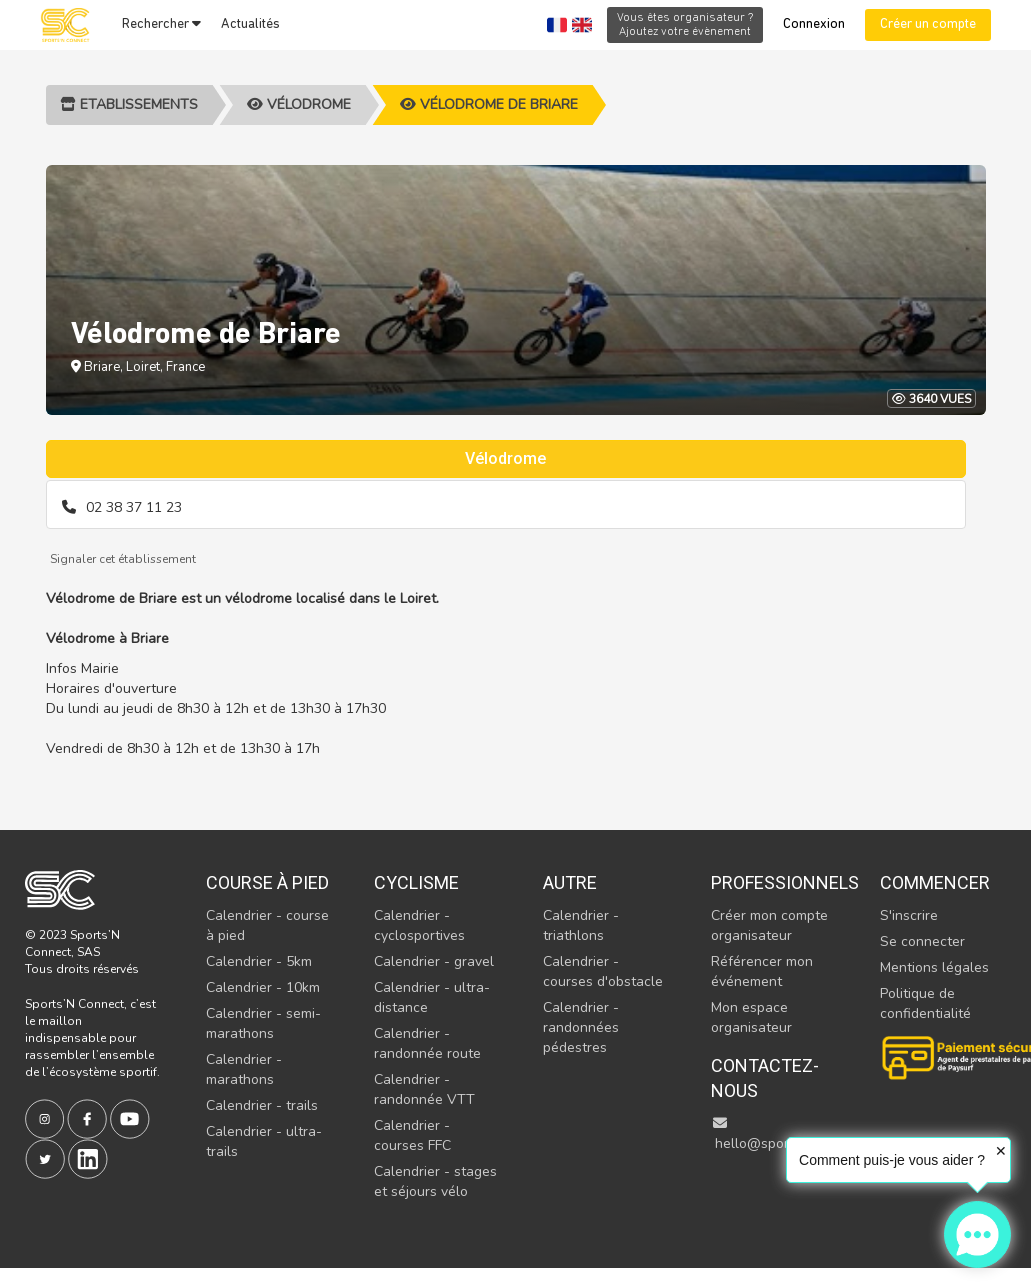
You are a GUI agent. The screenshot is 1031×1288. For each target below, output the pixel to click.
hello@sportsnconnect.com (800, 1134)
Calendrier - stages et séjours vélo (435, 1181)
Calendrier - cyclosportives (419, 925)
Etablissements (129, 104)
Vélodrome (299, 104)
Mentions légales (934, 967)
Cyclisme (416, 882)
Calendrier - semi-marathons (263, 1023)
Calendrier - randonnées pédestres (581, 1027)
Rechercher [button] (161, 24)
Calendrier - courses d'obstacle (603, 971)
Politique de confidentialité (925, 1003)
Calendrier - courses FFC (412, 1135)
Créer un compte (928, 24)
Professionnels (774, 882)
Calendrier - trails (262, 1105)
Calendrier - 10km (263, 987)
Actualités (250, 24)
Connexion (814, 24)
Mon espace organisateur (751, 1017)
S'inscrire (909, 915)
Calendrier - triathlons (581, 925)
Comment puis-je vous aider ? (892, 1160)
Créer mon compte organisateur (769, 925)
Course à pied (267, 882)
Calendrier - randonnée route (427, 1043)
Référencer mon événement (762, 971)
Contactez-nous (765, 1078)
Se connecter (922, 941)
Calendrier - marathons (244, 1069)
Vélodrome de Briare (489, 104)
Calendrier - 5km (259, 961)
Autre (570, 882)
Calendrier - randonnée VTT (424, 1089)
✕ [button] (1001, 1151)
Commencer (935, 882)
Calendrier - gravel (434, 961)
